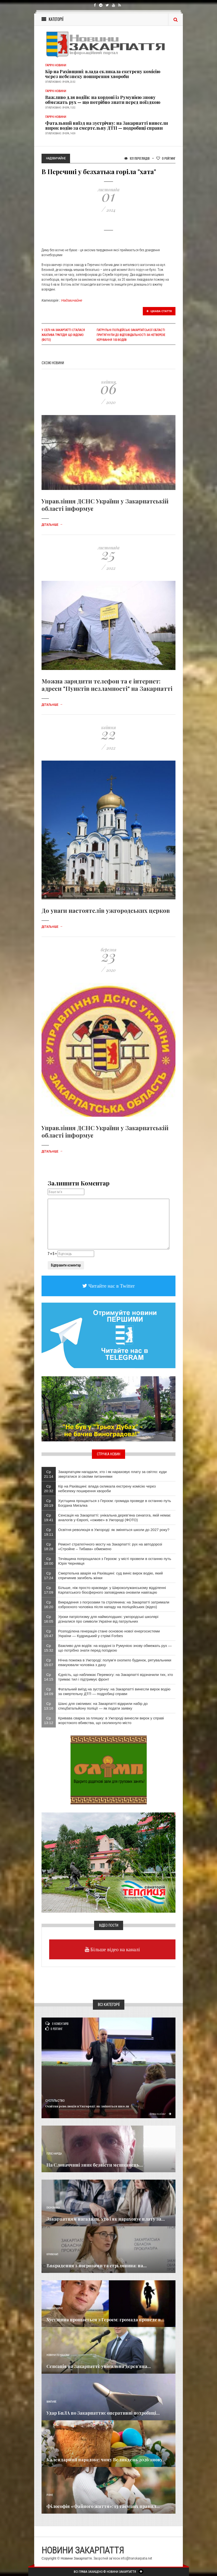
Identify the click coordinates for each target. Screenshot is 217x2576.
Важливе (51, 2401)
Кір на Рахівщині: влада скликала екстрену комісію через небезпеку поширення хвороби (102, 74)
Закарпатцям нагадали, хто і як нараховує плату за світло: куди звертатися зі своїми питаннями (112, 1474)
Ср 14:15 (48, 1676)
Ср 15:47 (48, 1633)
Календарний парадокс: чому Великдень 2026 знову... (106, 2460)
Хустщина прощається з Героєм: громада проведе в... (105, 2320)
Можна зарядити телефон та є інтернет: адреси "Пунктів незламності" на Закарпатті (107, 684)
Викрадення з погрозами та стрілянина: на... (96, 2266)
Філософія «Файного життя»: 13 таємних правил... (103, 2506)
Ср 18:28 (48, 1546)
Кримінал (52, 2254)
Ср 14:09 (48, 1691)
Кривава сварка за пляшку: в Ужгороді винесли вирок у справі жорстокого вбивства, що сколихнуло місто (111, 1720)
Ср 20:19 (48, 1503)
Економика (53, 2207)
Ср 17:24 (48, 1575)
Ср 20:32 (48, 1488)
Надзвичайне (71, 300)
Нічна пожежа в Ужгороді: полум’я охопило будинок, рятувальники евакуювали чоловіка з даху (114, 1662)
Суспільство (55, 2101)
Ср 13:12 (48, 1720)
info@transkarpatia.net (136, 2558)
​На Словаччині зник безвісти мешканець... (94, 2165)
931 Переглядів (137, 158)
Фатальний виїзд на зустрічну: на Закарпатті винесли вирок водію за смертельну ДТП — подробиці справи (106, 125)
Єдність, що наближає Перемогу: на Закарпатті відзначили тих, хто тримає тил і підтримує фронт (115, 1676)
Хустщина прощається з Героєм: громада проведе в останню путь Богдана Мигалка (114, 1503)
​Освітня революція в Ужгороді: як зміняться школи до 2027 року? (113, 1530)
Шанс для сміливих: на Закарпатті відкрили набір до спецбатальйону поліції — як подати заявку (103, 1705)
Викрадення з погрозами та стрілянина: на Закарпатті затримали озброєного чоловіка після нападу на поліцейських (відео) (113, 1604)
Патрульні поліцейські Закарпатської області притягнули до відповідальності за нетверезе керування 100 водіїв (131, 335)
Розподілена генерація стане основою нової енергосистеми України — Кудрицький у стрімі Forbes (109, 1633)
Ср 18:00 (48, 1561)
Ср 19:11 (48, 1532)
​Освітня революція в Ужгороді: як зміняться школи (87, 2106)
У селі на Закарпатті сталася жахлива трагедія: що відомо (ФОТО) (63, 335)
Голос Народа (54, 2153)
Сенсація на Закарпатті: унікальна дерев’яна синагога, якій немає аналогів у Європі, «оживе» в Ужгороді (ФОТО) (114, 1517)
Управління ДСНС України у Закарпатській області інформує (105, 504)
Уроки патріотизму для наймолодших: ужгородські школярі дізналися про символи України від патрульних (108, 1619)
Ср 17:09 (48, 1590)
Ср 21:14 (48, 1474)
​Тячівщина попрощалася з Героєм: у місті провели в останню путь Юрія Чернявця (114, 1561)
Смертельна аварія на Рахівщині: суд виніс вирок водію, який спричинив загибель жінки (110, 1575)
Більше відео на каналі (114, 1949)
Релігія (50, 2448)
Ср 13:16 (48, 1705)
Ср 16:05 (48, 1619)
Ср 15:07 (48, 1662)
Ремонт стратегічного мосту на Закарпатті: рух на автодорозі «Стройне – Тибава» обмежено (110, 1546)
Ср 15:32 (48, 1647)
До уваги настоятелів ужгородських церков (106, 910)
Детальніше (52, 525)
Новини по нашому (57, 2355)
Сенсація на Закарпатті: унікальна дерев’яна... (98, 2366)
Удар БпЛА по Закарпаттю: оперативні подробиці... (103, 2413)
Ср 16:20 (48, 1604)
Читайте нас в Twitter (111, 1285)
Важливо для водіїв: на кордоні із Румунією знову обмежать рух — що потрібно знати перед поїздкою (102, 99)
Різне (49, 2495)
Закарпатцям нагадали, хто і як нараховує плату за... (105, 2219)
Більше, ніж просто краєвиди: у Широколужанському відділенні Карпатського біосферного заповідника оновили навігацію (112, 1590)
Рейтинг (165, 158)
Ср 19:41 (48, 1517)
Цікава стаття (159, 311)
